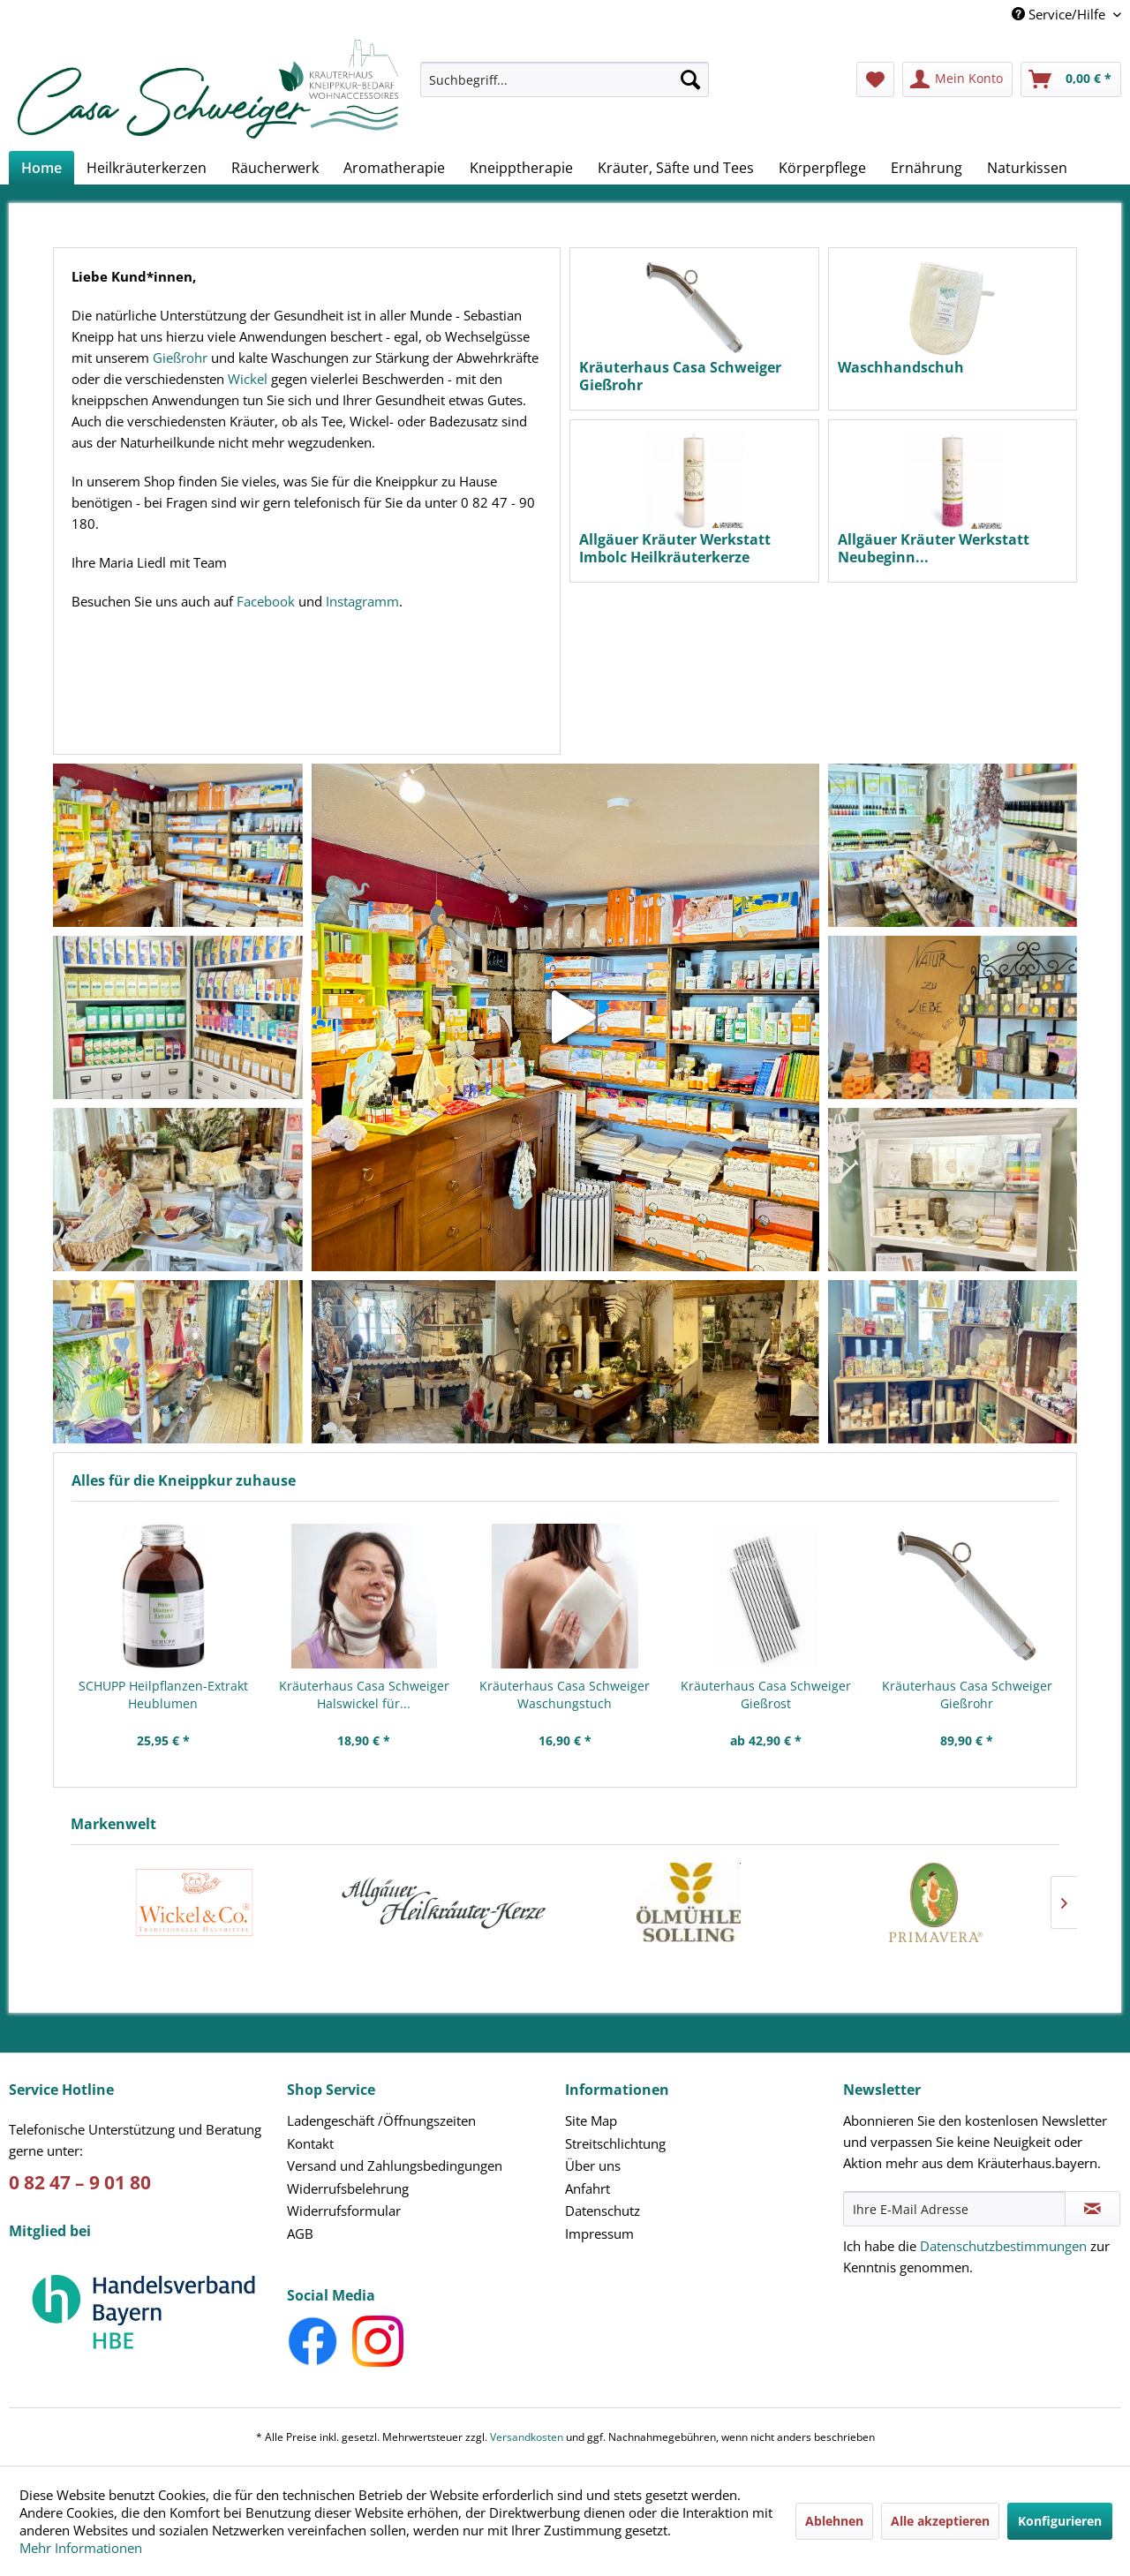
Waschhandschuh (901, 367)
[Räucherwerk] (275, 168)
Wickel (247, 379)
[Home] (41, 168)
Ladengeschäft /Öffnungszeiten (381, 2120)
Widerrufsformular (344, 2210)
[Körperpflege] (822, 168)
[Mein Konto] (957, 79)
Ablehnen (834, 2520)
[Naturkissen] (1027, 168)
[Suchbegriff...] (565, 79)
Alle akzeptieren (940, 2520)
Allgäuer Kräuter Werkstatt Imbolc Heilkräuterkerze (675, 548)
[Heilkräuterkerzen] (146, 168)
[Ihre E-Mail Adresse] (954, 2208)
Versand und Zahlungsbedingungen (394, 2165)
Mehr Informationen (80, 2548)
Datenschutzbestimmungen (1003, 2246)
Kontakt (310, 2143)
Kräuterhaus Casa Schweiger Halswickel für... (364, 1694)
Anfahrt (587, 2188)
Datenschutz (602, 2210)
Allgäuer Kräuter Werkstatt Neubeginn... (933, 548)
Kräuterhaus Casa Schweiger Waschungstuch (564, 1694)
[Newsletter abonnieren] (1092, 2208)
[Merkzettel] (875, 79)
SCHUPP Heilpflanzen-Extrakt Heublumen (163, 1694)
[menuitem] (565, 88)
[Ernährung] (926, 168)
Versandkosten (526, 2436)
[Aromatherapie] (394, 168)
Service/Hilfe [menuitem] (1060, 14)
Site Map (591, 2120)
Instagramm (362, 601)
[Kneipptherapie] (521, 168)
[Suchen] (690, 79)
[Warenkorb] (1071, 79)
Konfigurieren (1060, 2520)
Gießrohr (180, 357)
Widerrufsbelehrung (348, 2188)
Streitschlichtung (615, 2143)
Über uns (593, 2165)
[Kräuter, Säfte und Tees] (675, 168)
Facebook (266, 601)
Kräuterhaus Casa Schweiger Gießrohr (967, 1694)
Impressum (599, 2233)
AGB (300, 2233)
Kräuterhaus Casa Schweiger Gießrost (766, 1694)
